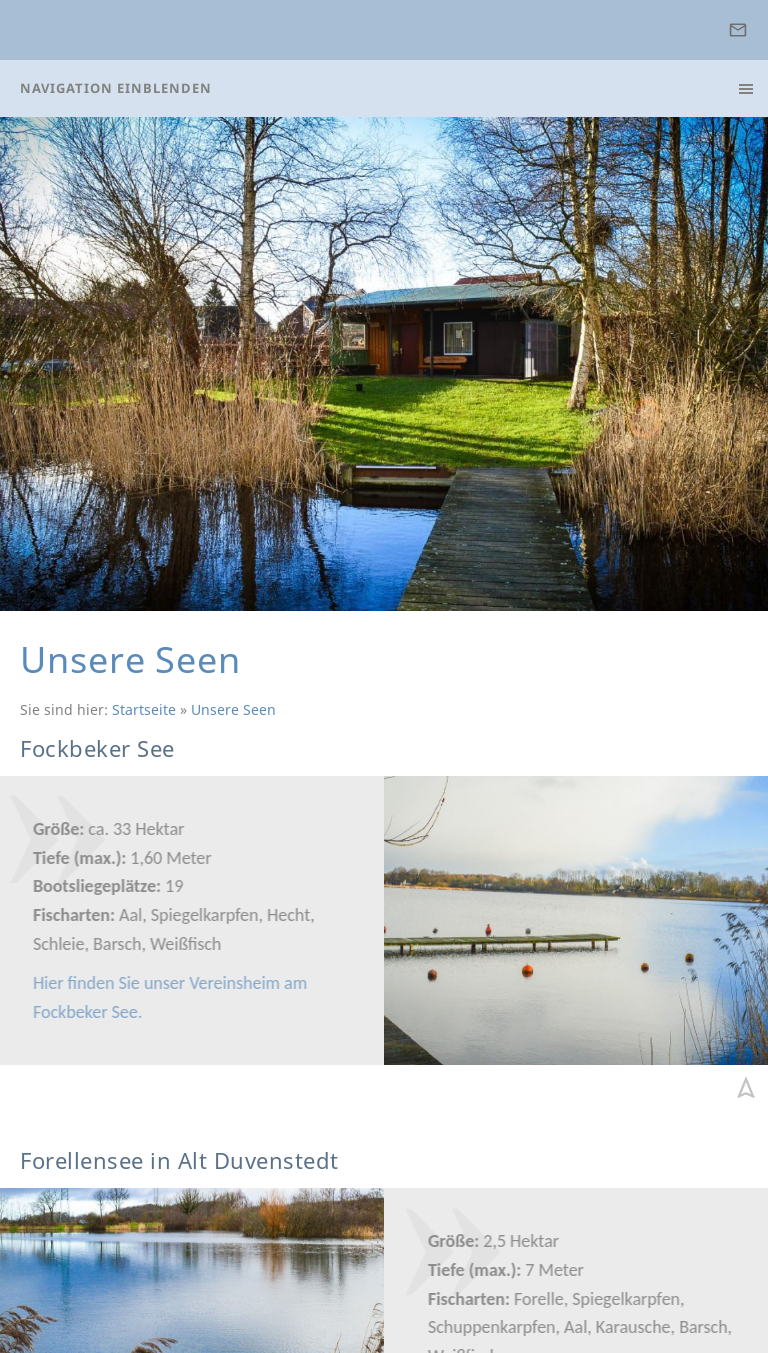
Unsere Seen (233, 709)
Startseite (144, 709)
